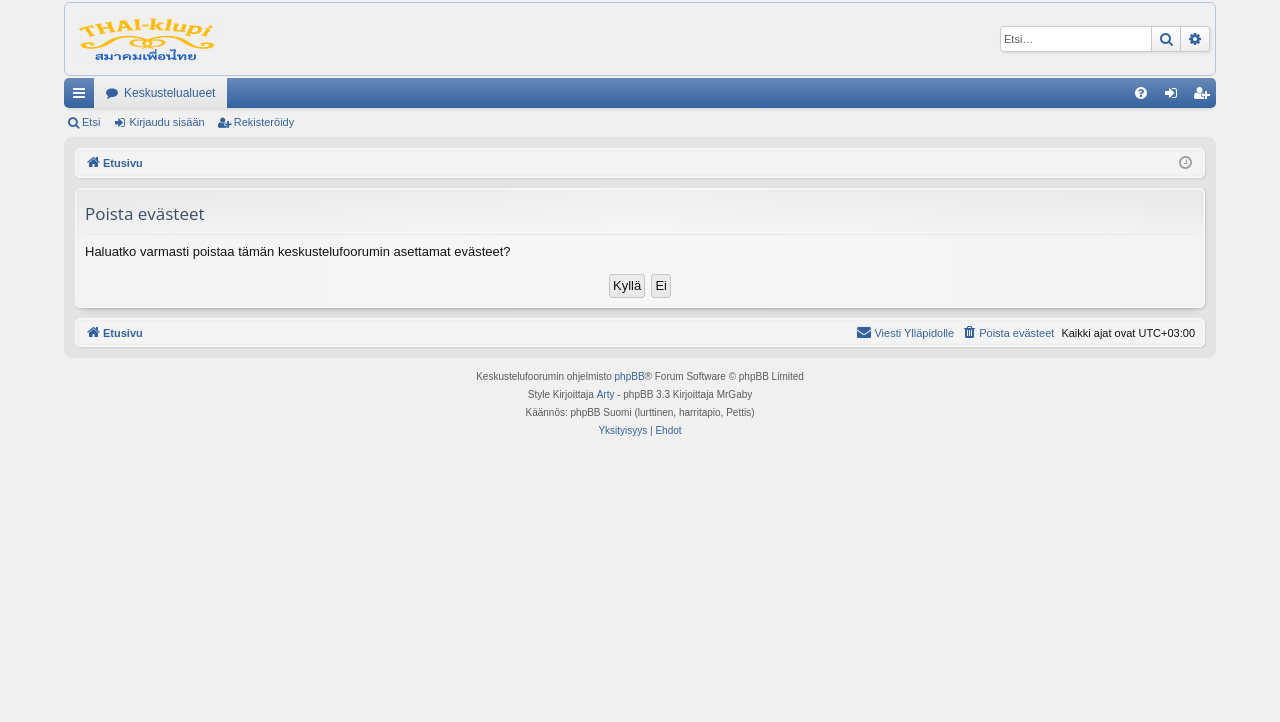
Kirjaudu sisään (166, 122)
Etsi (91, 122)
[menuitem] (1141, 93)
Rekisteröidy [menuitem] (1205, 97)
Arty (606, 394)
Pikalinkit (83, 97)
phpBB (630, 376)
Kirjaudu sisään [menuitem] (1175, 97)
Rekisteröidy (264, 122)
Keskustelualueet (169, 93)
